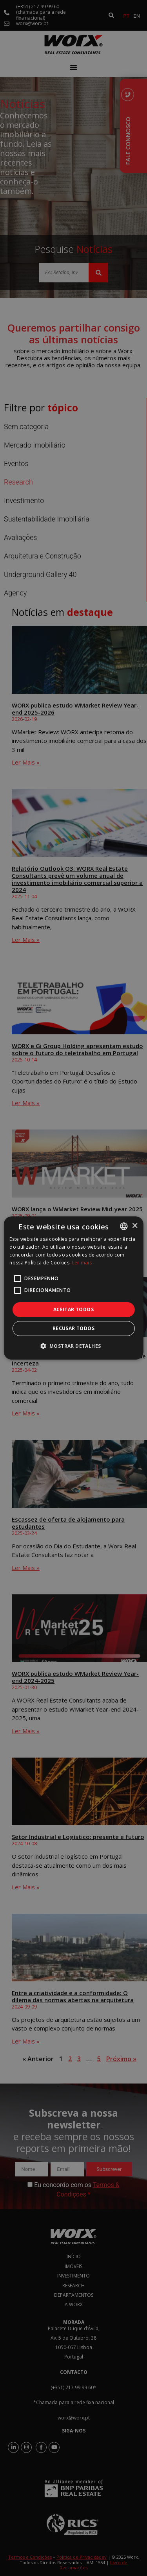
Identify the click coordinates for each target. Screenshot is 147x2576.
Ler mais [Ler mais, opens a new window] (82, 1262)
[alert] (73, 1288)
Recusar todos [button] (73, 1328)
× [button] (135, 1226)
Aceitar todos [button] (73, 1309)
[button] (73, 1346)
